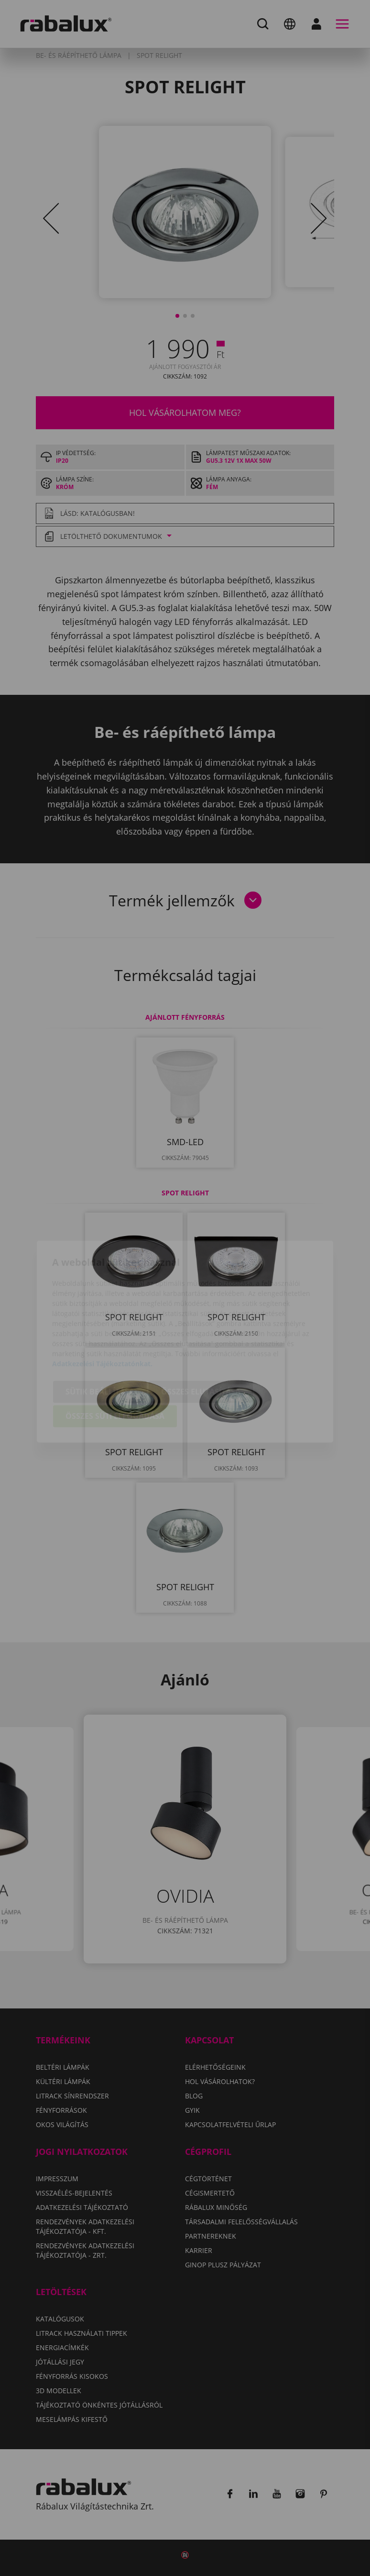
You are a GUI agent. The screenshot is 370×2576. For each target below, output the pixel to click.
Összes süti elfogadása (114, 1365)
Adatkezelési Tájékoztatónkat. (102, 1313)
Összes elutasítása (200, 1341)
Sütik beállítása (99, 1341)
